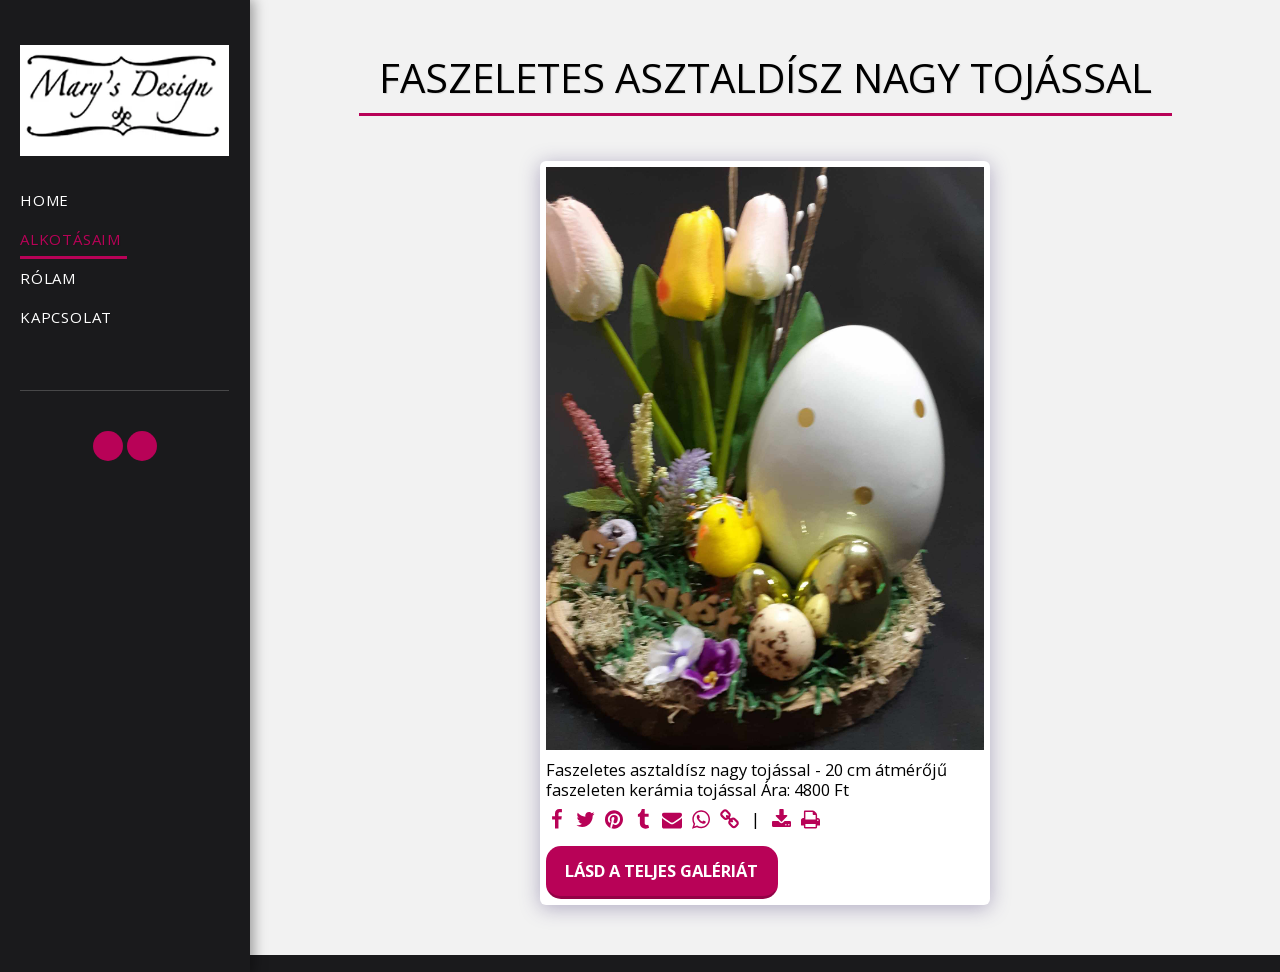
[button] (108, 446)
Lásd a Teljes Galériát (661, 870)
